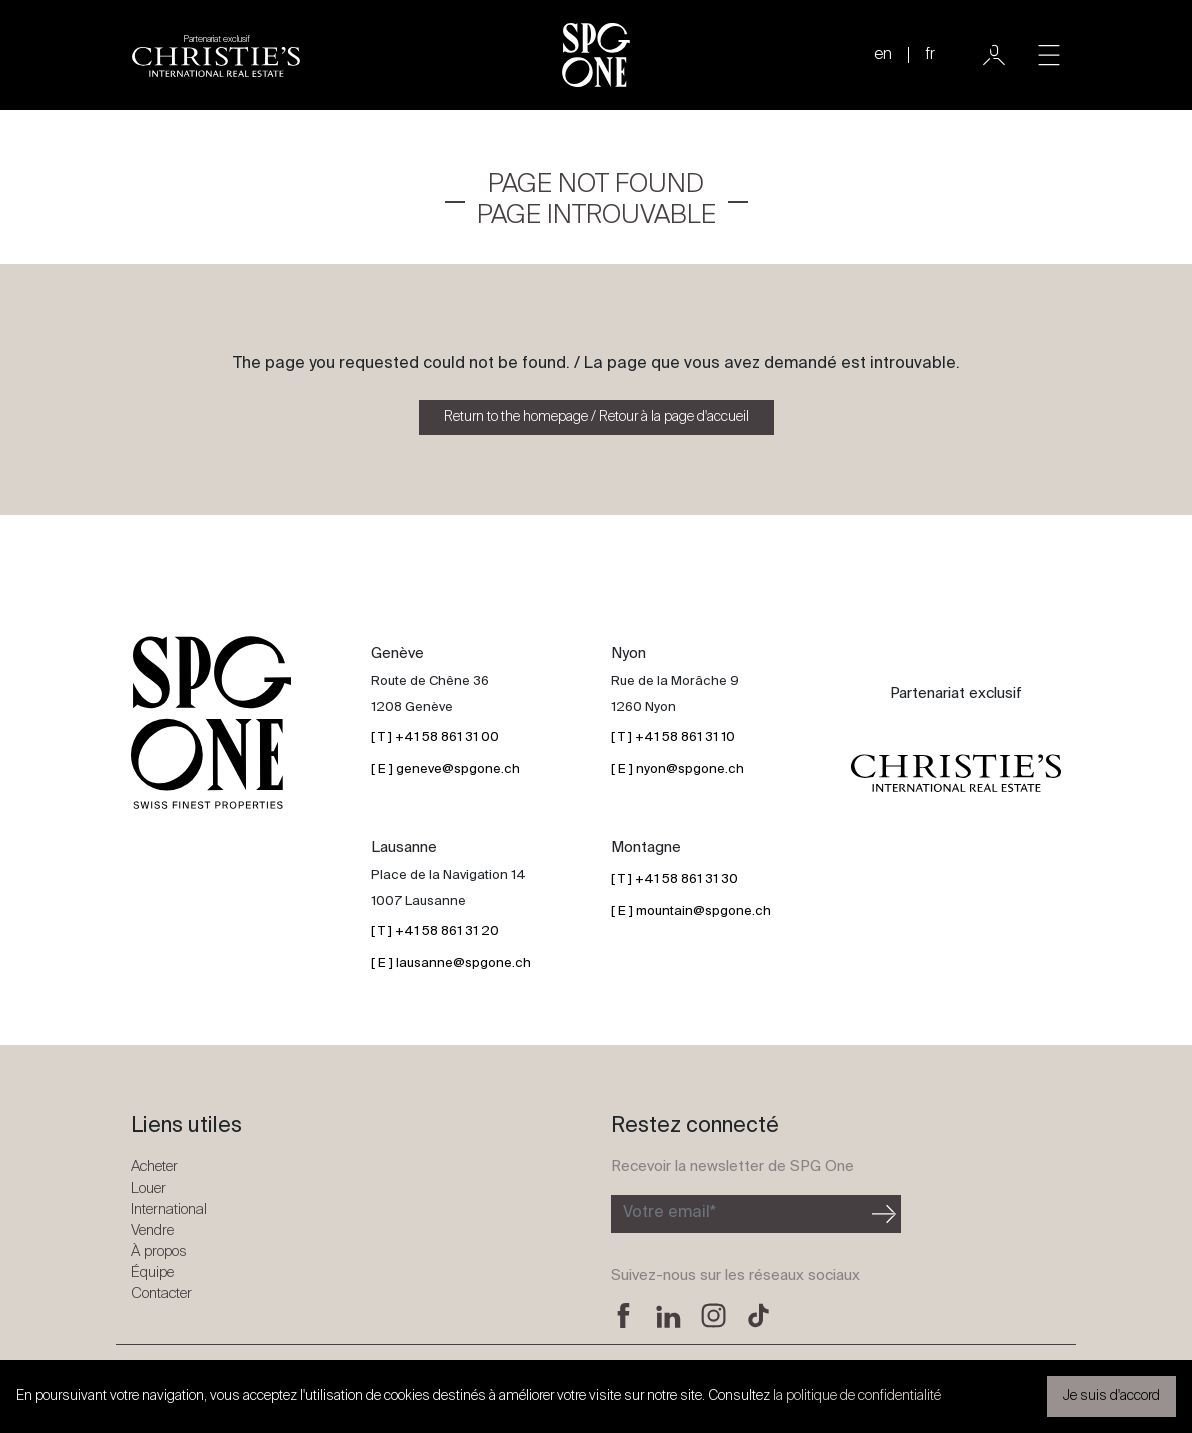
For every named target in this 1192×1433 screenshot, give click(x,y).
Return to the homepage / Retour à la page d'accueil (596, 417)
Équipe (152, 1272)
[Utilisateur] (994, 55)
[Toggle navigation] (1049, 55)
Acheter (154, 1166)
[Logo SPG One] (596, 55)
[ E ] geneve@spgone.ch (445, 769)
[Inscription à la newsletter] (739, 1214)
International (169, 1209)
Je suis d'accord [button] (1111, 1396)
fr (930, 55)
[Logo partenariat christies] (216, 55)
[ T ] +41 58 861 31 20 (435, 931)
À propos (159, 1251)
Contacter (161, 1293)
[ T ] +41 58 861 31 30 (674, 879)
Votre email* (669, 1213)
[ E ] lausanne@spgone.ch (451, 963)
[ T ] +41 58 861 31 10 (673, 737)
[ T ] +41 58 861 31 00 (435, 737)
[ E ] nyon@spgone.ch (677, 769)
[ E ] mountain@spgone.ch (691, 911)
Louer (148, 1188)
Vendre (152, 1230)
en (883, 55)
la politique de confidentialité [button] (857, 1396)
